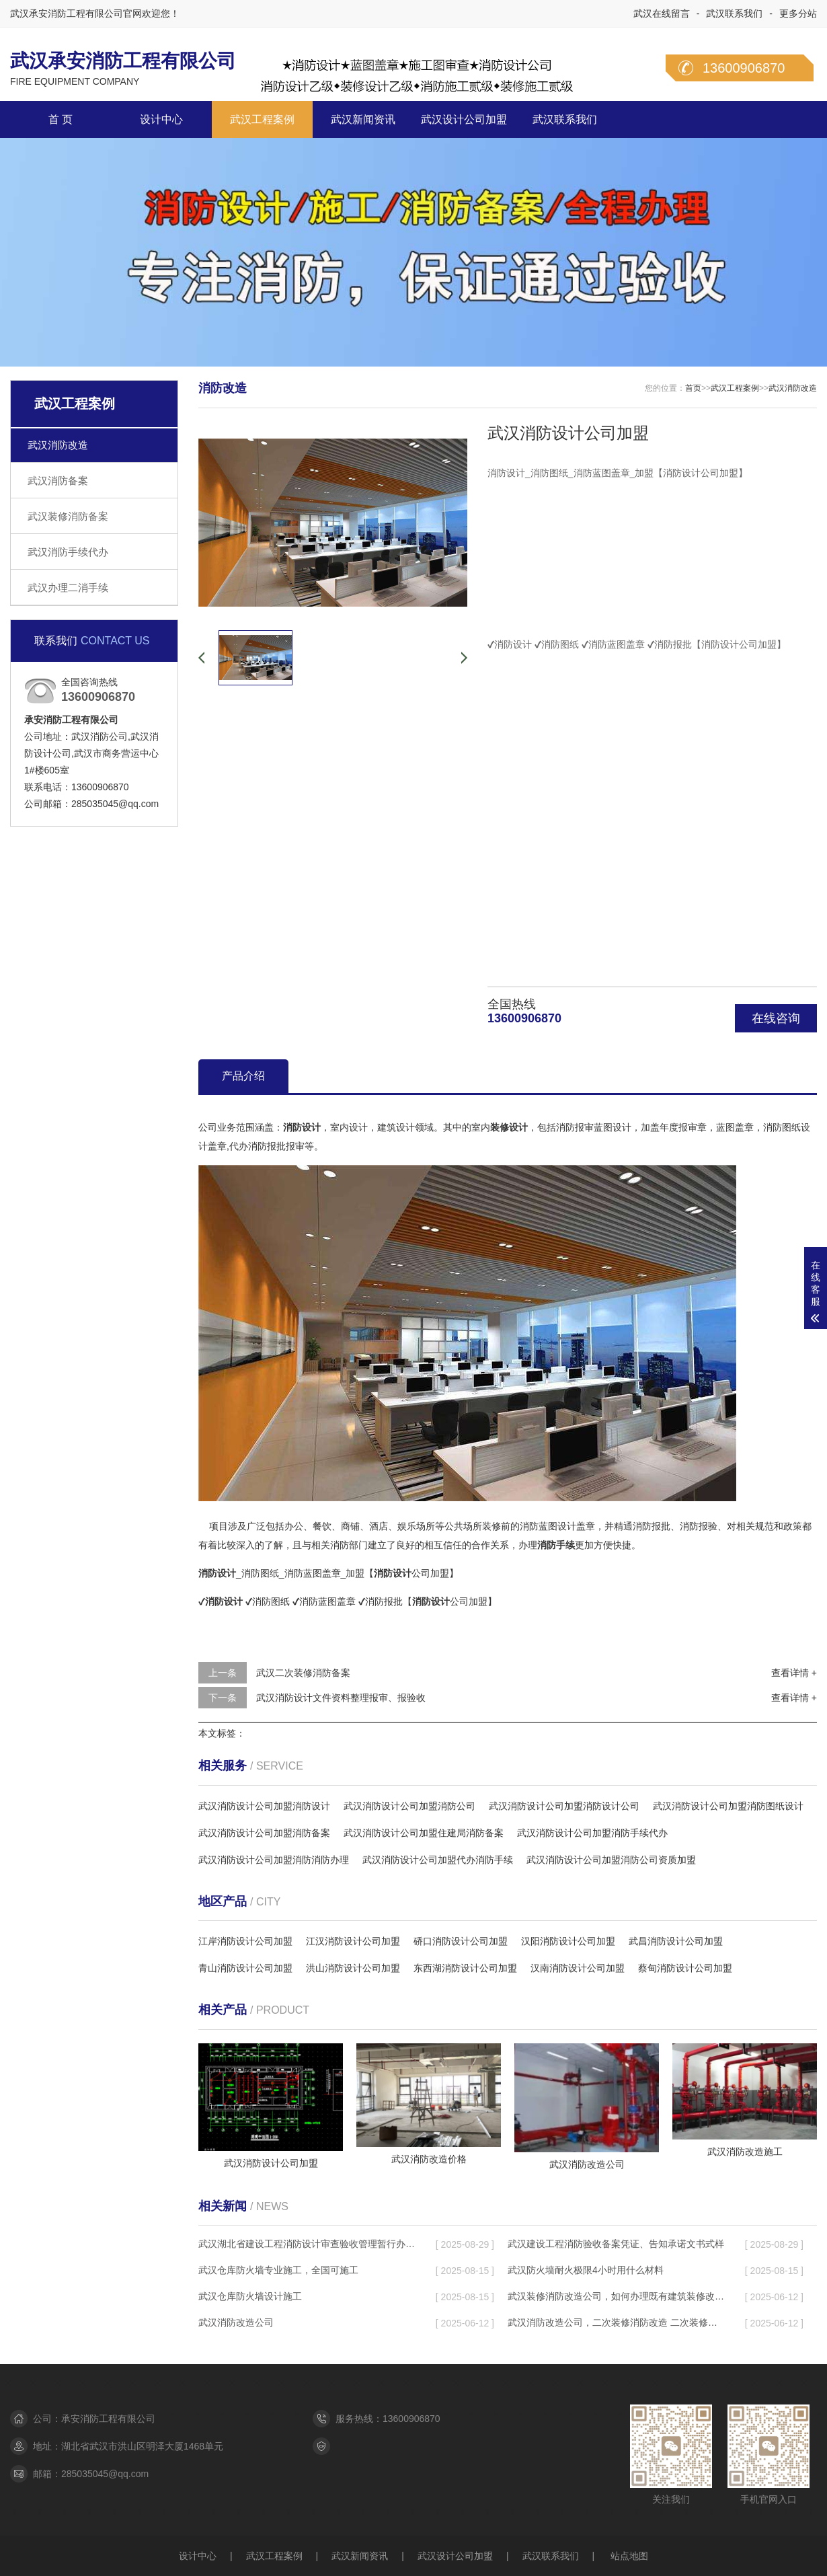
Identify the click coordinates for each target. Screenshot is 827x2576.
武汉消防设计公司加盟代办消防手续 (437, 1859)
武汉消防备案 (58, 480)
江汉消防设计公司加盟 (353, 1941)
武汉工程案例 (262, 119)
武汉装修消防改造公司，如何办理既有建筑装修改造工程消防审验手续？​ (616, 2296)
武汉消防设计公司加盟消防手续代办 (592, 1832)
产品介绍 (243, 1076)
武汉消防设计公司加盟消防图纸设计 (728, 1806)
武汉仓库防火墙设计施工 (250, 2296)
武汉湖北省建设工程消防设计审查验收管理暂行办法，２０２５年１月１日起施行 (306, 2243)
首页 (693, 388)
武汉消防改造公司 (236, 2322)
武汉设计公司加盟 (464, 119)
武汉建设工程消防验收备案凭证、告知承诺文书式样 (616, 2243)
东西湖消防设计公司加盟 (465, 1968)
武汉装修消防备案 (68, 516)
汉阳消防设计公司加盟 (568, 1941)
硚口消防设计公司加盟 (461, 1941)
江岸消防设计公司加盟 (245, 1941)
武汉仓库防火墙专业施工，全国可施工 (278, 2270)
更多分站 (798, 13)
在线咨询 (776, 1018)
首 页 (60, 119)
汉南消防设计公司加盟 (577, 1968)
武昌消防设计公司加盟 (676, 1941)
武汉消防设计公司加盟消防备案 (264, 1832)
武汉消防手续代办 (68, 552)
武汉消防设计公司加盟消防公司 (409, 1806)
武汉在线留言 (661, 13)
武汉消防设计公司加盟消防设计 (264, 1806)
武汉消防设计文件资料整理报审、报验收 (341, 1697)
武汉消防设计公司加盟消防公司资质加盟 (611, 1859)
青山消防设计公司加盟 (245, 1968)
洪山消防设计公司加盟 (353, 1968)
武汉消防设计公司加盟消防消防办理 (273, 1859)
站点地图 (629, 2555)
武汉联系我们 (734, 13)
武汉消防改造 (58, 445)
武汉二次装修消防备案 (303, 1672)
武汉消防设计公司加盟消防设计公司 (564, 1806)
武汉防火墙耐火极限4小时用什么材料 (586, 2270)
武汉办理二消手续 (68, 587)
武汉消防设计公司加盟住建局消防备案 (424, 1832)
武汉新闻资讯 (363, 119)
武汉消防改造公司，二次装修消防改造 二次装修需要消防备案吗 (616, 2322)
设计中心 (161, 119)
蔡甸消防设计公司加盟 (685, 1968)
